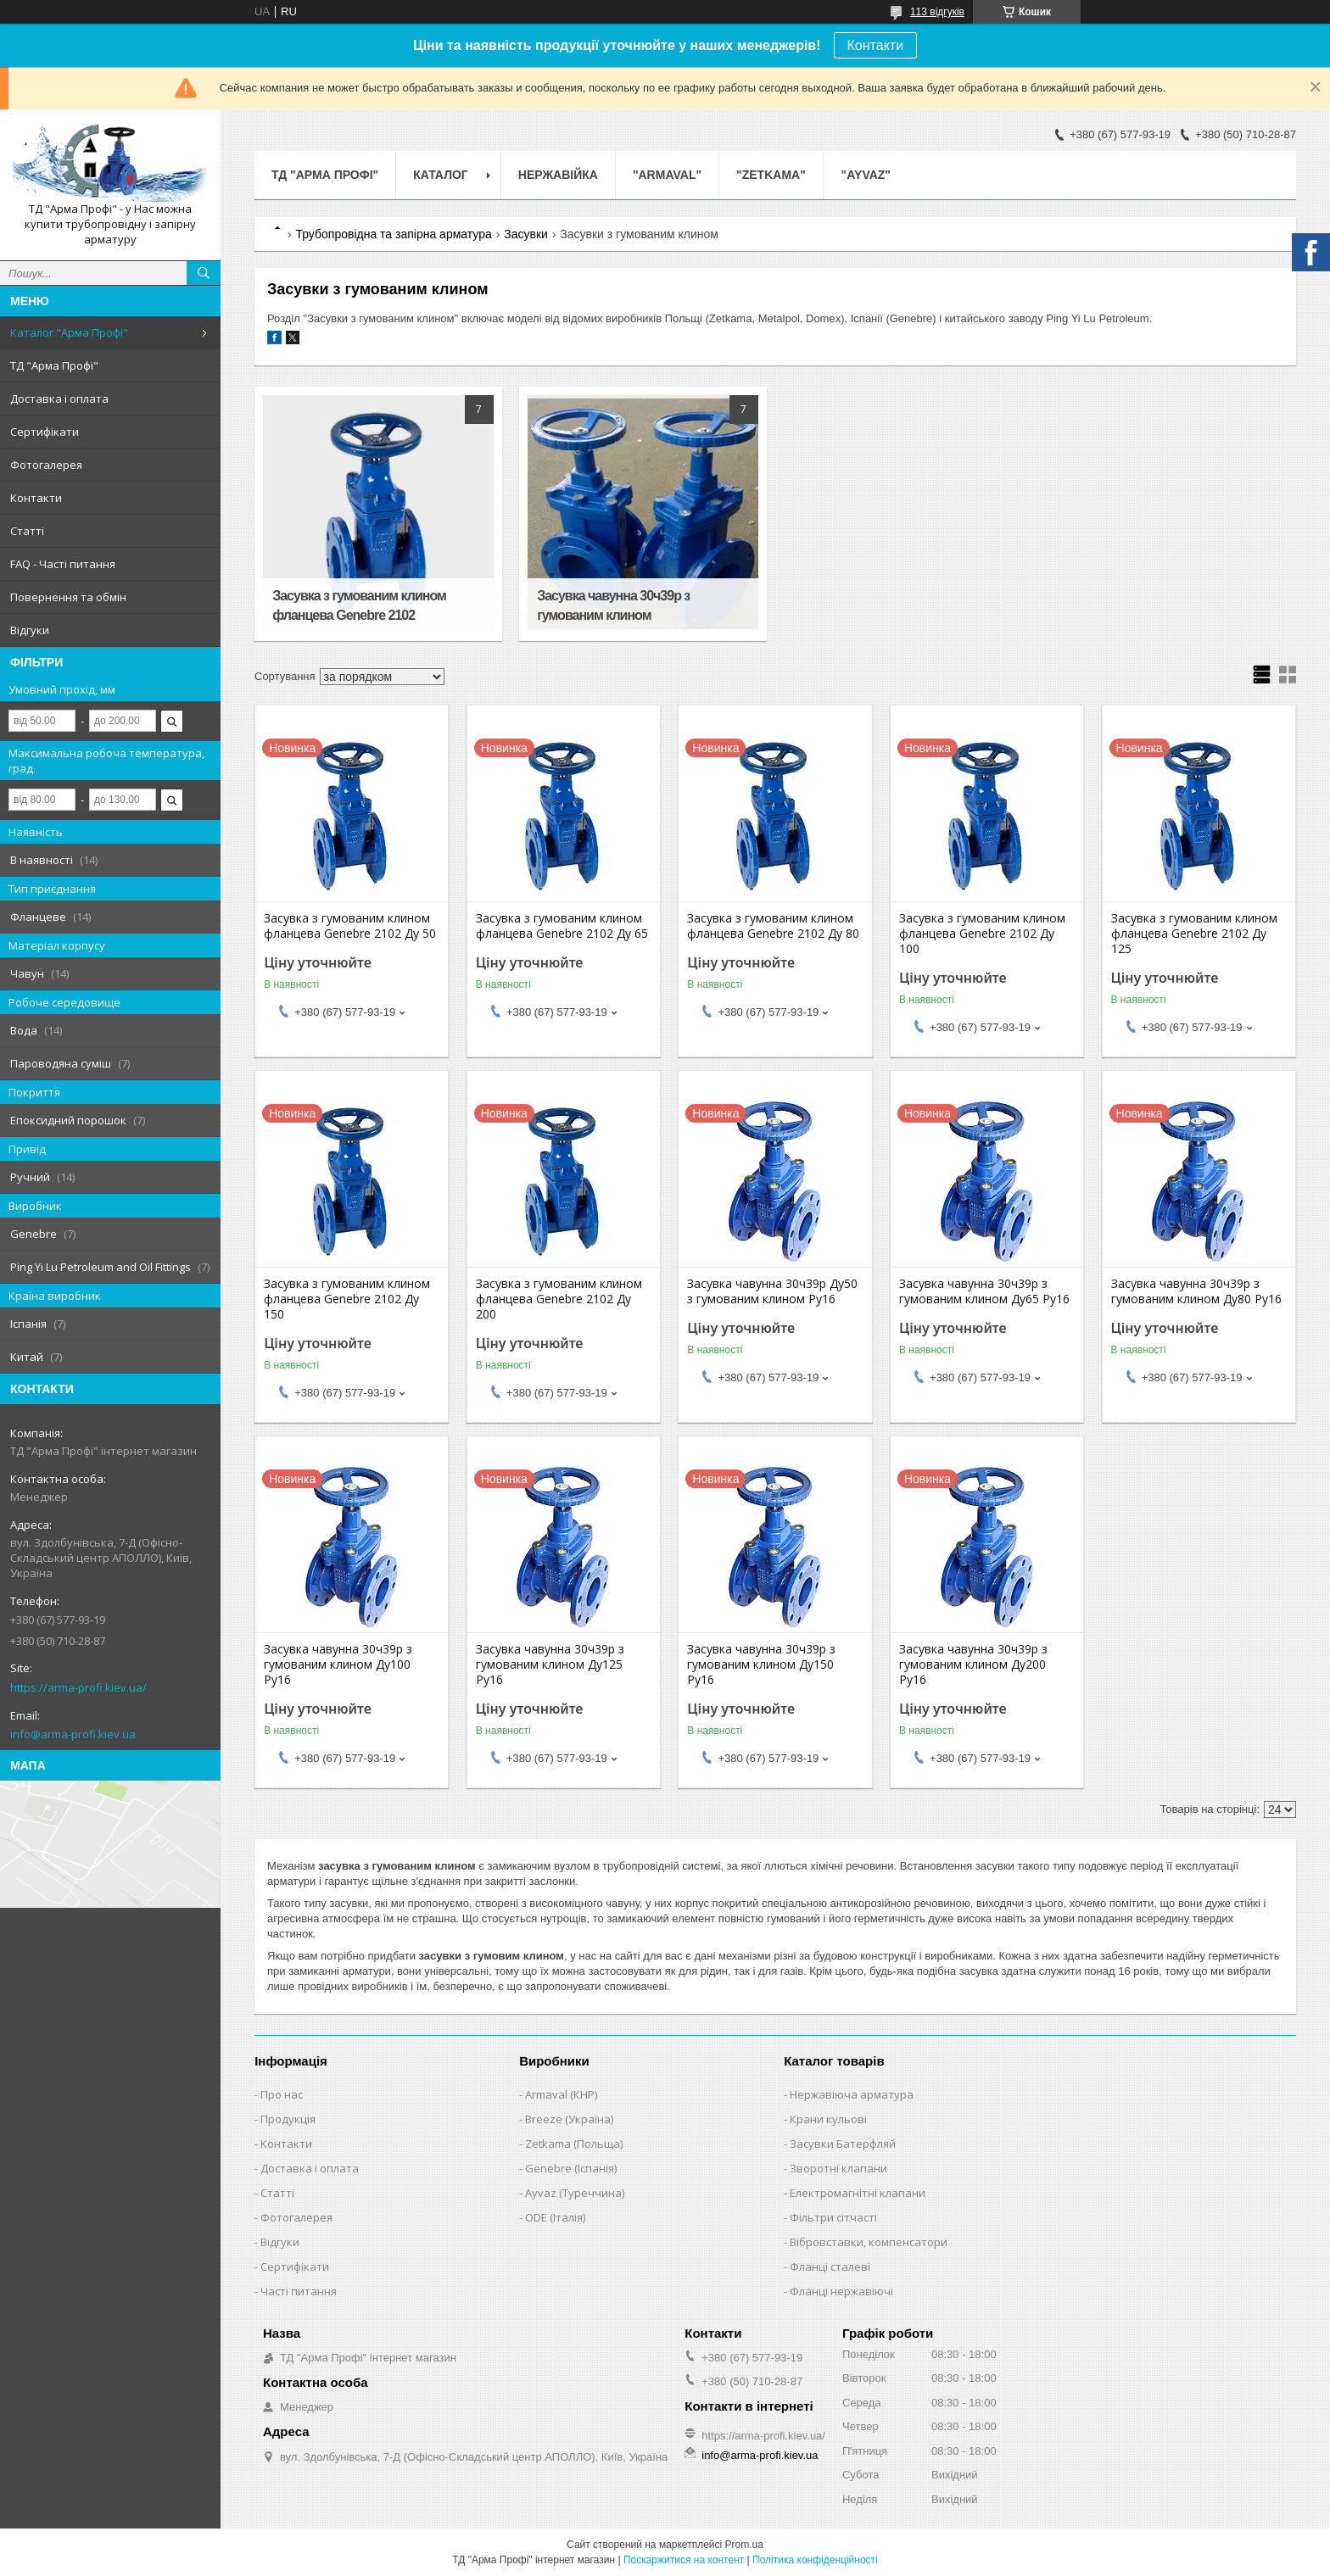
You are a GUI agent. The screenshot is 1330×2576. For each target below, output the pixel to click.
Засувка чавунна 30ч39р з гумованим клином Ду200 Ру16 (973, 1664)
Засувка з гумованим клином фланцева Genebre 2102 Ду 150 (347, 1299)
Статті (27, 530)
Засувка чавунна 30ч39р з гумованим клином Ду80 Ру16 (1196, 1291)
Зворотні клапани (838, 2168)
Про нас (281, 2094)
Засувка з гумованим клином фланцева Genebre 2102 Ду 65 (562, 926)
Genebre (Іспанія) (571, 2168)
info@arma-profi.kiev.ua (73, 1734)
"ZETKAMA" (771, 174)
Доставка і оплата (59, 398)
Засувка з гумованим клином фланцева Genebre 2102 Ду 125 (1194, 933)
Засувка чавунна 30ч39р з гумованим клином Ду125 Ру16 (550, 1664)
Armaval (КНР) (561, 2094)
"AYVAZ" (866, 174)
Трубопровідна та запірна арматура (393, 234)
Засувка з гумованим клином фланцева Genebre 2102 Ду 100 (982, 933)
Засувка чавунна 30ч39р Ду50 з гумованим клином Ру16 (772, 1291)
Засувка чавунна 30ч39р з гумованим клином (613, 605)
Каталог (440, 174)
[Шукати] (204, 273)
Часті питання (298, 2291)
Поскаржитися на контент (683, 2560)
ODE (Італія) (555, 2217)
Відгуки (29, 630)
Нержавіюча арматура (852, 2094)
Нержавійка (558, 174)
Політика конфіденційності (815, 2560)
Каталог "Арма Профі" (69, 332)
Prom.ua (744, 2545)
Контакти (875, 45)
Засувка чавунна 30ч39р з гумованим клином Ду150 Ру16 (761, 1664)
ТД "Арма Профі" (54, 365)
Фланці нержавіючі (841, 2291)
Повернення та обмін (68, 597)
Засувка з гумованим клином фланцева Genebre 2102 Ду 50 (350, 926)
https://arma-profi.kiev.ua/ (78, 1687)
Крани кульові (828, 2119)
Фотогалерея (46, 464)
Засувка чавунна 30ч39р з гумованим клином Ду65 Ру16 (984, 1291)
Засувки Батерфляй (843, 2143)
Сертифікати (44, 431)
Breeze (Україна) (569, 2119)
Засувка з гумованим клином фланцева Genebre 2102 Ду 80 (773, 926)
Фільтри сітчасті (833, 2217)
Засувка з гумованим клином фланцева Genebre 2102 (359, 605)
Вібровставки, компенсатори (868, 2242)
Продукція (288, 2119)
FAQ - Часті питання (62, 564)
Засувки (526, 234)
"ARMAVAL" (667, 174)
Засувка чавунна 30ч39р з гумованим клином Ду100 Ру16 (338, 1664)
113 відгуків (937, 12)
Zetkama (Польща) (574, 2143)
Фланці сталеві (830, 2266)
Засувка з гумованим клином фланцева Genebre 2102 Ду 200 (559, 1299)
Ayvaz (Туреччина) (574, 2192)
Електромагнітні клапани (857, 2192)
